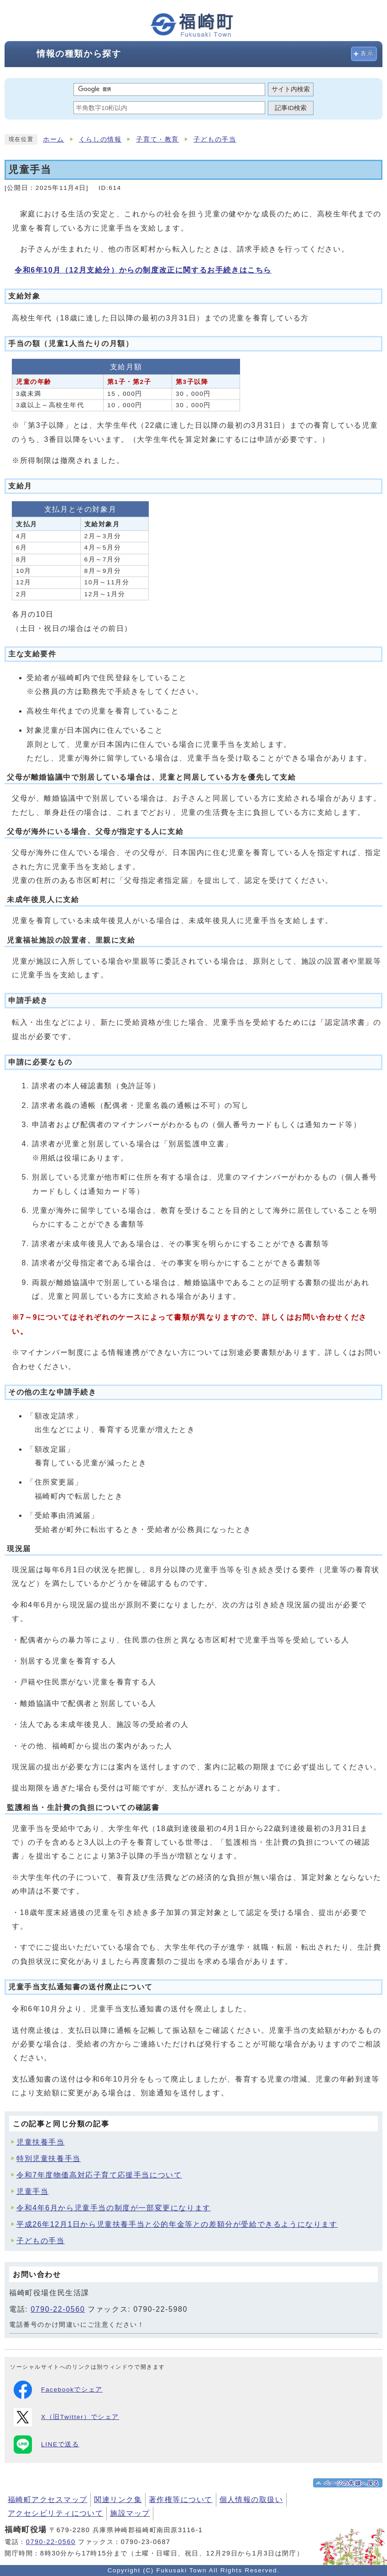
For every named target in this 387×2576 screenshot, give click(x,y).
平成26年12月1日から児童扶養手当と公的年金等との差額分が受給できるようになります (177, 2224)
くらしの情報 (100, 139)
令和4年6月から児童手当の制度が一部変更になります (113, 2208)
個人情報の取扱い (251, 2499)
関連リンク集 (118, 2499)
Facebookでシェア (58, 2390)
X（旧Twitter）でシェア (66, 2417)
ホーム (53, 139)
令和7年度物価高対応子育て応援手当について (99, 2175)
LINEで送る (46, 2444)
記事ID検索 (291, 108)
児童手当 (32, 2191)
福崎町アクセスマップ (47, 2499)
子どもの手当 (215, 139)
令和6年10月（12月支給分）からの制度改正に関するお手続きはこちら (143, 270)
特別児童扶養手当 (48, 2158)
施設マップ (130, 2513)
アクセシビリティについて (55, 2513)
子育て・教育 (157, 139)
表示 (367, 53)
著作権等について (181, 2499)
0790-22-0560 (58, 2309)
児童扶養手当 (40, 2142)
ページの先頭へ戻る (352, 2483)
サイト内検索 (291, 89)
